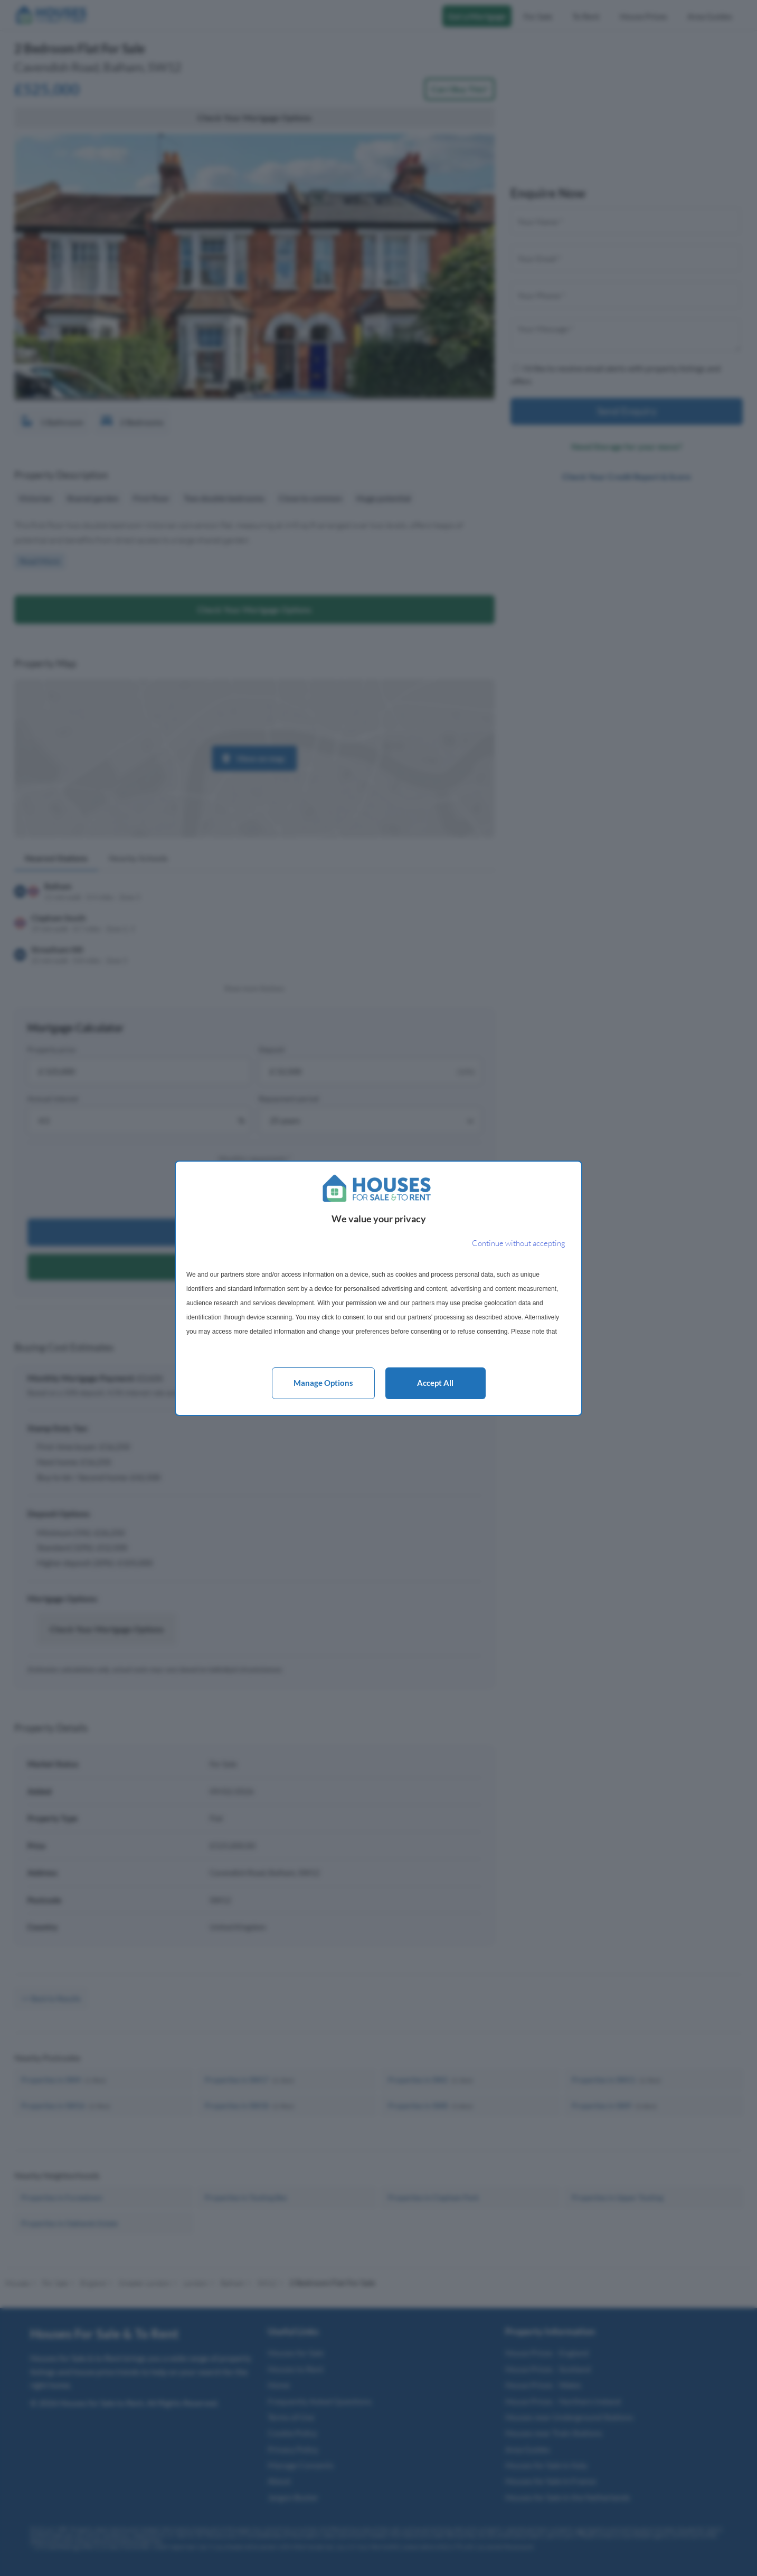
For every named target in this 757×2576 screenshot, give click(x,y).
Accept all (435, 1382)
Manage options (323, 1382)
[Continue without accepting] (519, 1243)
